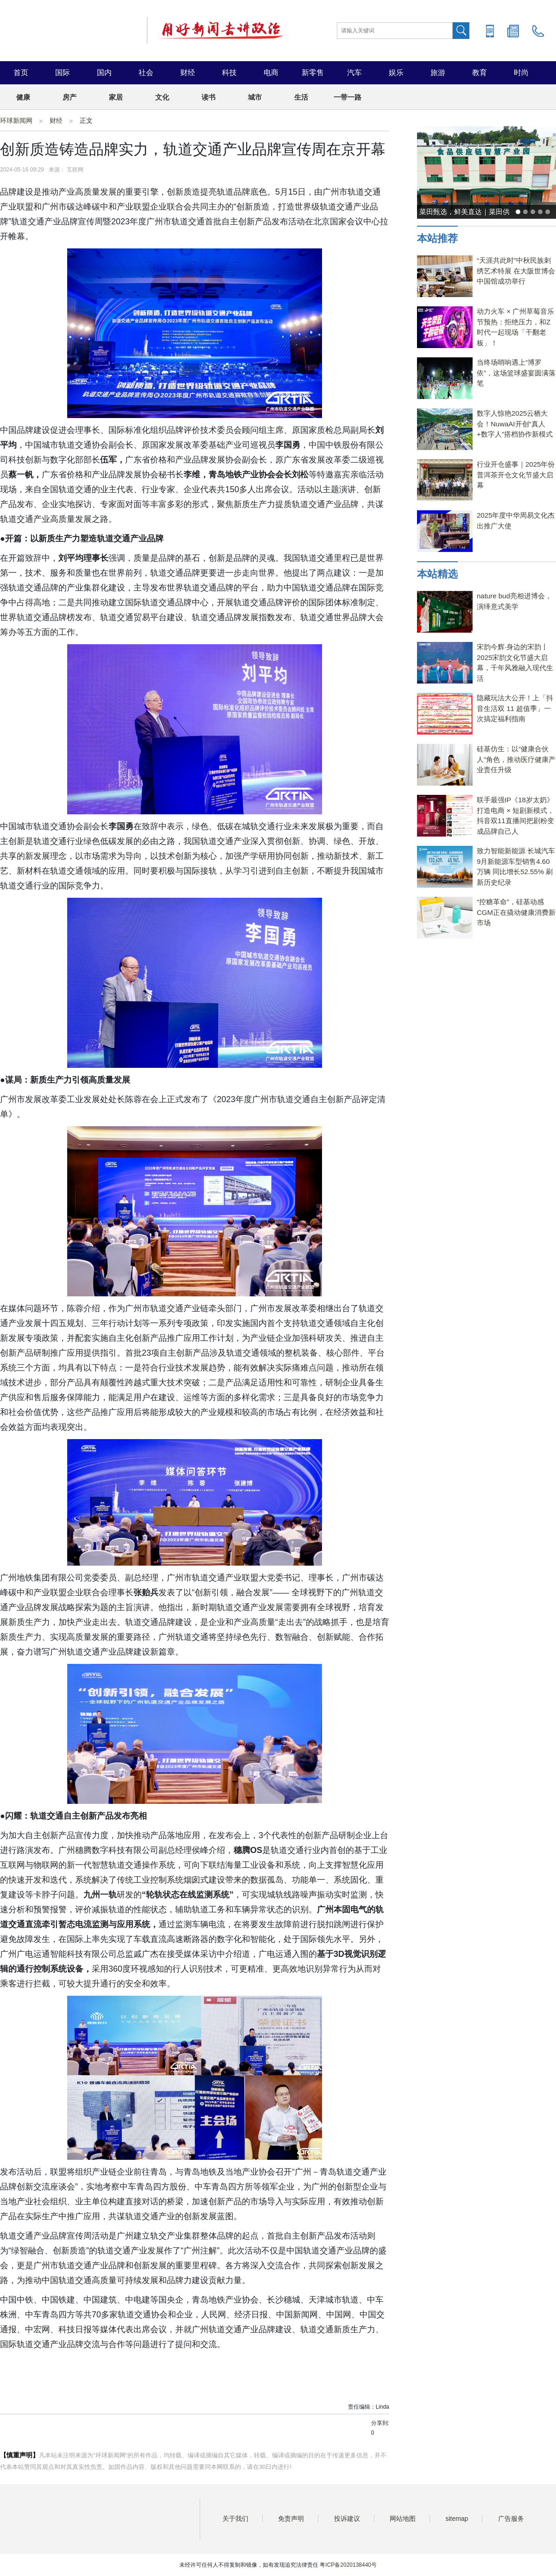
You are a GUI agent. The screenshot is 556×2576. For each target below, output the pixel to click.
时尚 (521, 72)
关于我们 (235, 2518)
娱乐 (396, 72)
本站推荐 (437, 238)
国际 (62, 72)
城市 (255, 97)
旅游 (437, 72)
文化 (162, 97)
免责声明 (291, 2518)
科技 (229, 72)
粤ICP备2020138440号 (348, 2565)
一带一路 (347, 97)
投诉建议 (347, 2518)
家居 (116, 97)
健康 (23, 97)
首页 (20, 72)
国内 (104, 72)
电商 (271, 72)
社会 (146, 72)
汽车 (354, 72)
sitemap (456, 2518)
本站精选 (437, 574)
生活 (301, 97)
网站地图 (403, 2518)
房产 (69, 97)
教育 (479, 72)
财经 (187, 72)
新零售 (313, 72)
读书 (208, 97)
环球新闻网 (16, 120)
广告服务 (511, 2518)
